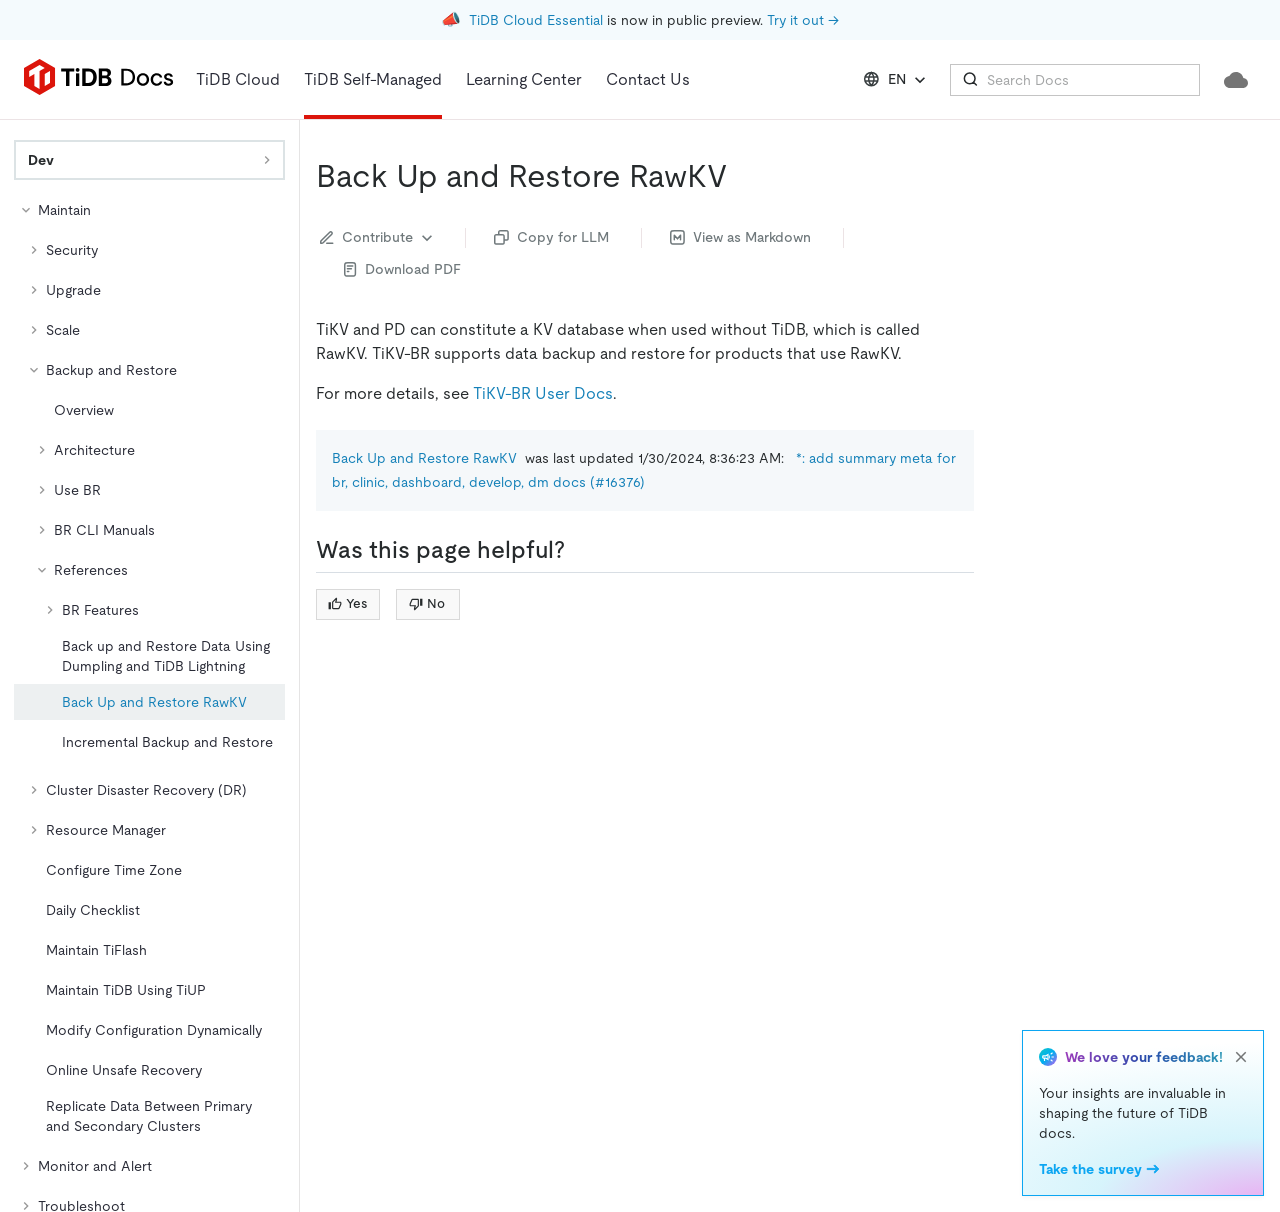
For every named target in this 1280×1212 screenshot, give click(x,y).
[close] (1241, 1057)
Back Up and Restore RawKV (424, 458)
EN (896, 80)
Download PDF (402, 269)
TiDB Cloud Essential (536, 20)
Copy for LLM (551, 237)
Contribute (378, 238)
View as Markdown (740, 237)
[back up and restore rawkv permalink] (743, 176)
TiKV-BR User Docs (543, 393)
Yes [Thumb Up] (347, 603)
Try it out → (803, 20)
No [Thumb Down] (427, 603)
